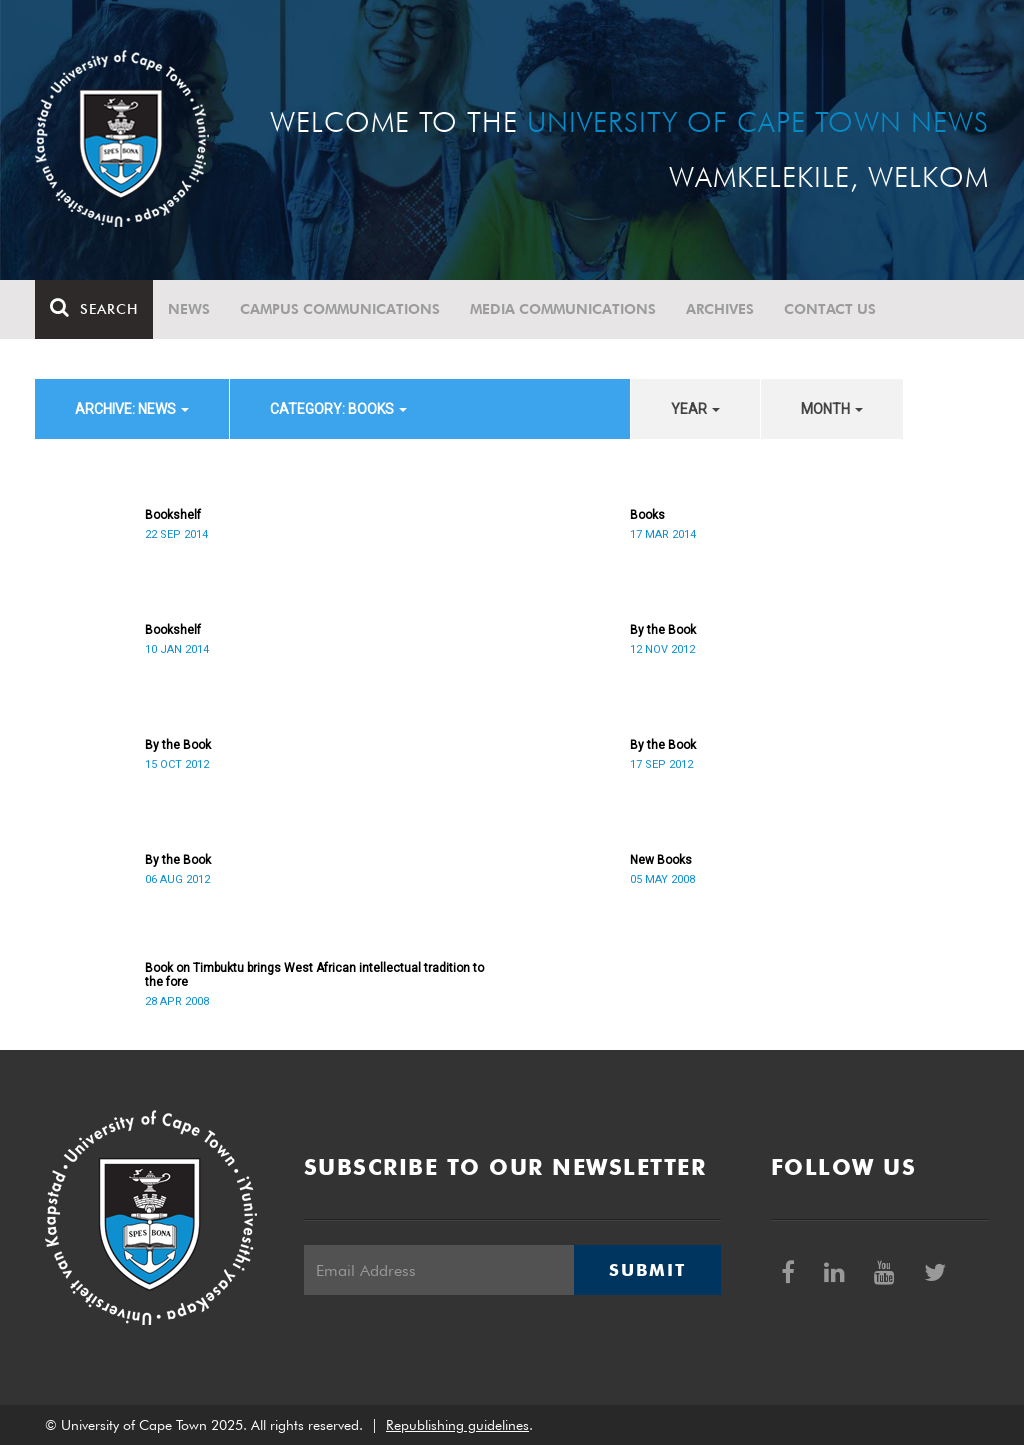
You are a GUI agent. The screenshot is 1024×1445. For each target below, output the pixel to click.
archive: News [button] (132, 409)
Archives (720, 309)
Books (647, 515)
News (189, 309)
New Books (661, 860)
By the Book (663, 630)
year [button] (695, 409)
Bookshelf (173, 515)
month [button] (832, 409)
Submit (647, 1270)
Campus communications (340, 309)
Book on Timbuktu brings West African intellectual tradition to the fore (314, 975)
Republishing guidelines (457, 1425)
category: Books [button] (338, 409)
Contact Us (830, 309)
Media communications (563, 309)
